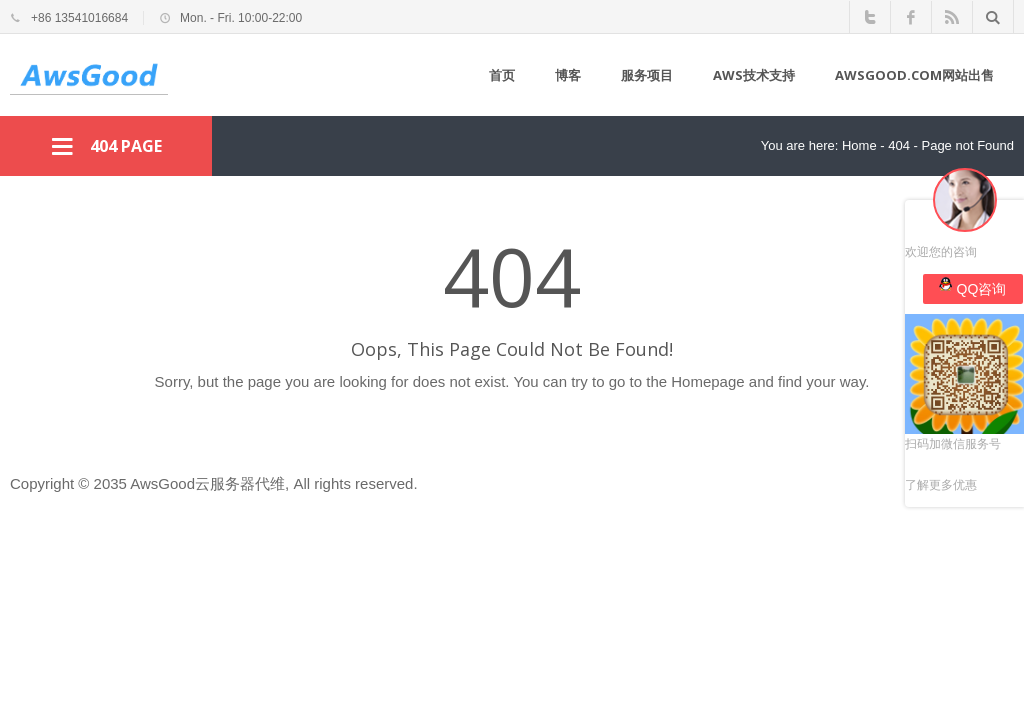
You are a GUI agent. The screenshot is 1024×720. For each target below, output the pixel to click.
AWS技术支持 (754, 75)
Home (859, 145)
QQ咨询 (973, 287)
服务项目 (647, 75)
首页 (502, 75)
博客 (568, 75)
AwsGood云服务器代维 (207, 483)
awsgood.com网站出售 (914, 75)
